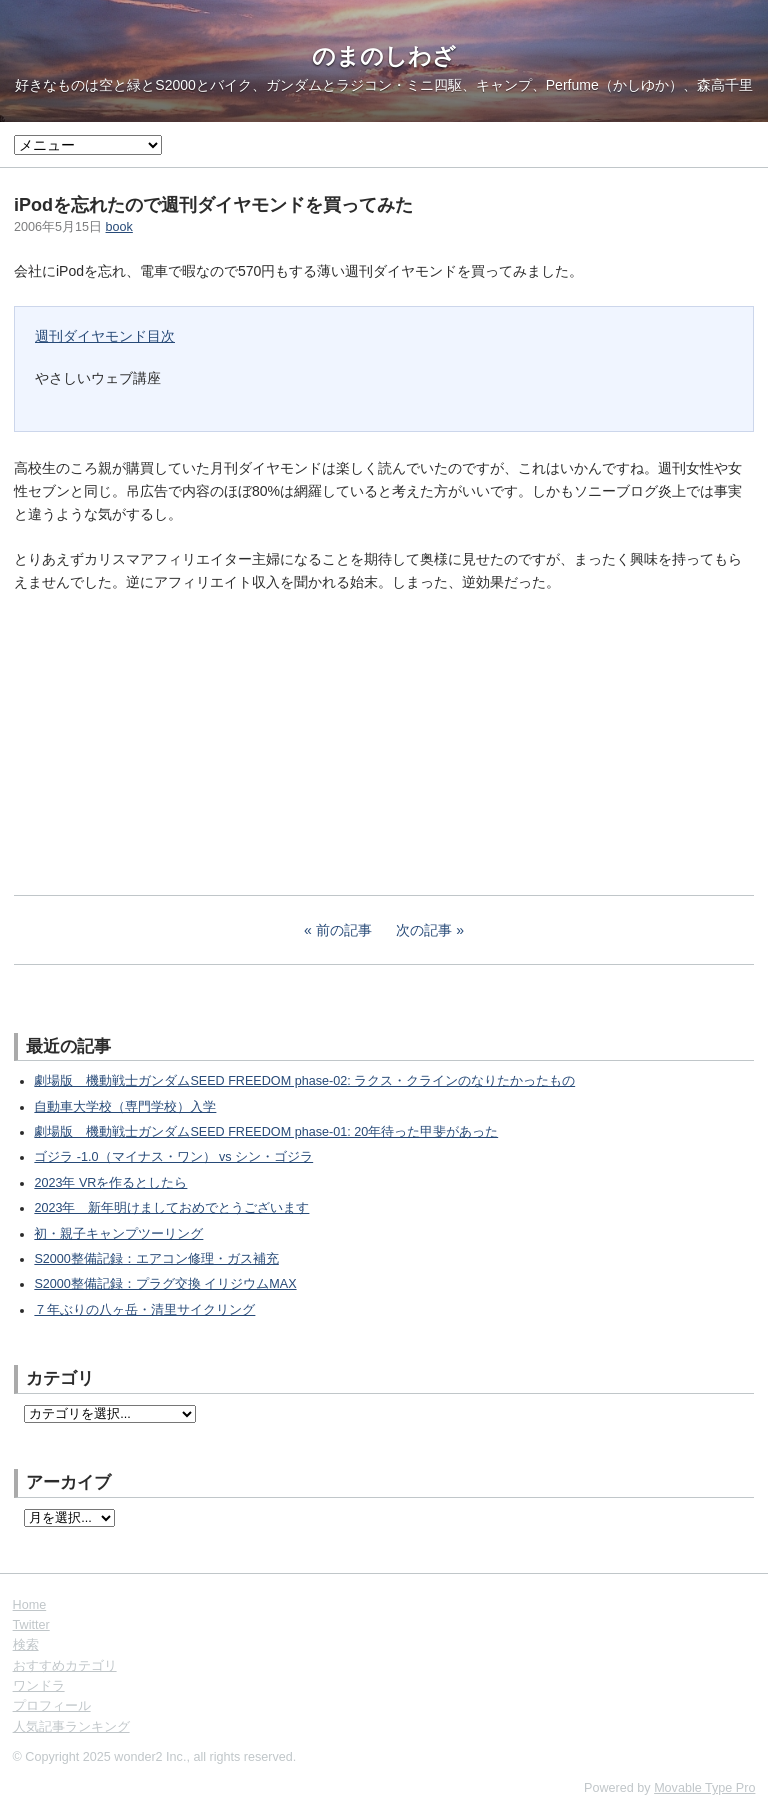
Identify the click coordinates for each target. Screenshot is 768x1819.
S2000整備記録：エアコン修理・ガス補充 (156, 1259)
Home (30, 1605)
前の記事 (344, 930)
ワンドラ (39, 1686)
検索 (26, 1645)
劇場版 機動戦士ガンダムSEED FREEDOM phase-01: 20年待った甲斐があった (266, 1132)
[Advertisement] (164, 741)
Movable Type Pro (704, 1788)
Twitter (31, 1625)
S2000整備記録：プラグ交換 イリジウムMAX (165, 1284)
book (119, 227)
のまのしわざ (384, 56)
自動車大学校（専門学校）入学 (125, 1107)
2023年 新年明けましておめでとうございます (171, 1208)
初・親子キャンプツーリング (118, 1234)
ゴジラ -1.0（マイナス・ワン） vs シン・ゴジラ (173, 1157)
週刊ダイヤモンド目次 (105, 336)
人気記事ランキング (71, 1727)
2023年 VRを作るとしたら (110, 1183)
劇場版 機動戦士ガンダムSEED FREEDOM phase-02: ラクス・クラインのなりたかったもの (304, 1081)
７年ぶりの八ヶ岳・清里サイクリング (144, 1310)
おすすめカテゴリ (65, 1666)
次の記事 (424, 930)
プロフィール (52, 1706)
